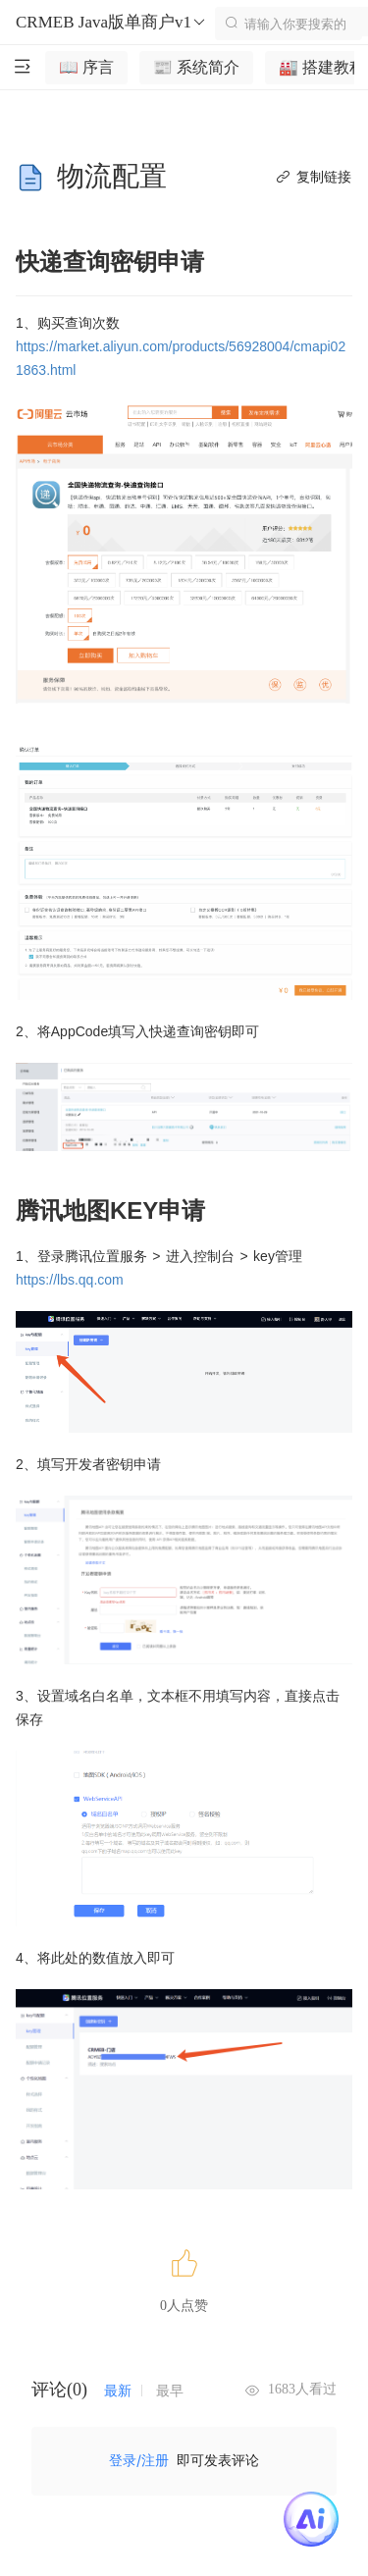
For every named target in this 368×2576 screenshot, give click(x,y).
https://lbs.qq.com (70, 1280)
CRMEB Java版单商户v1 (111, 22)
